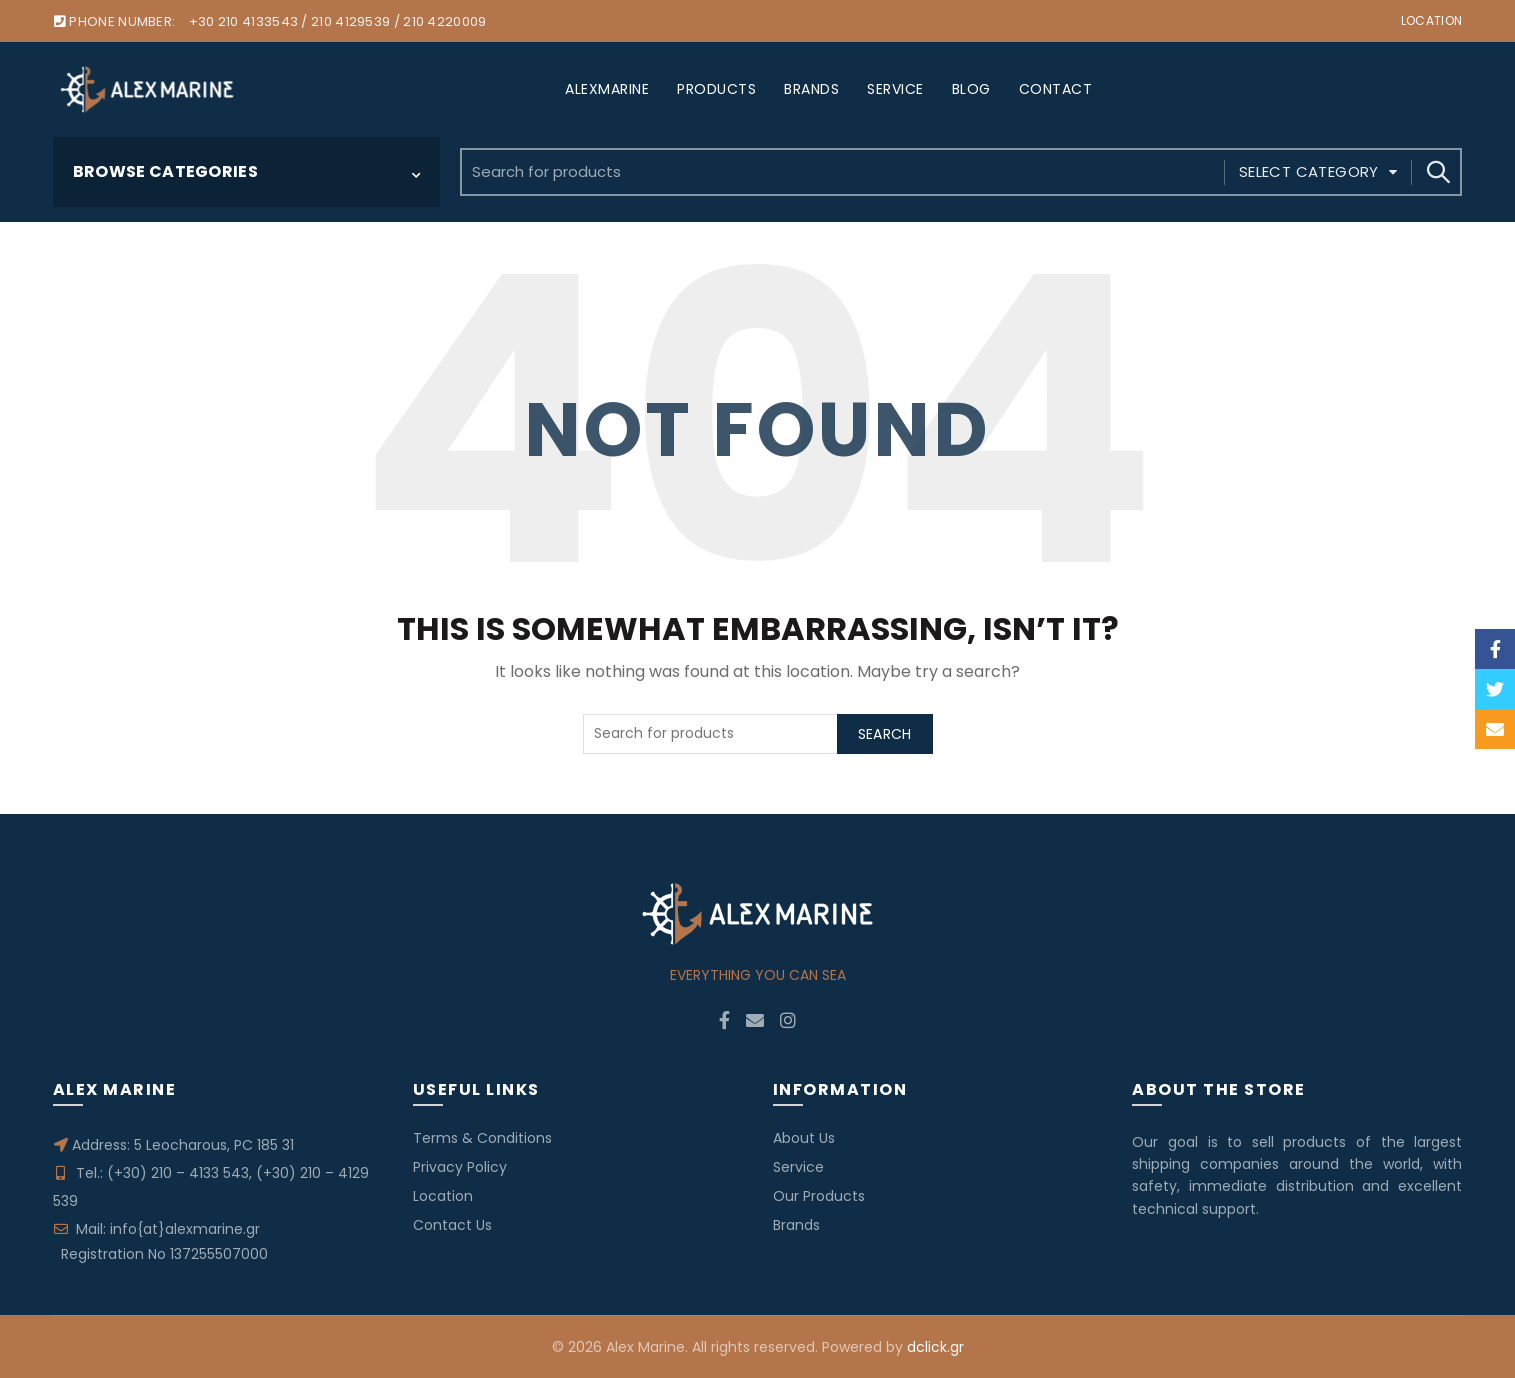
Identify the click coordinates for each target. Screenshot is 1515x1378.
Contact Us (452, 1225)
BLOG (971, 89)
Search (1437, 172)
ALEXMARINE (607, 89)
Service (798, 1167)
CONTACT (1056, 89)
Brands (796, 1225)
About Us (804, 1138)
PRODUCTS (716, 89)
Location (1431, 20)
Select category (1309, 171)
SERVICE (895, 89)
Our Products (819, 1196)
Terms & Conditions (482, 1138)
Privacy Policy (460, 1167)
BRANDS (811, 89)
